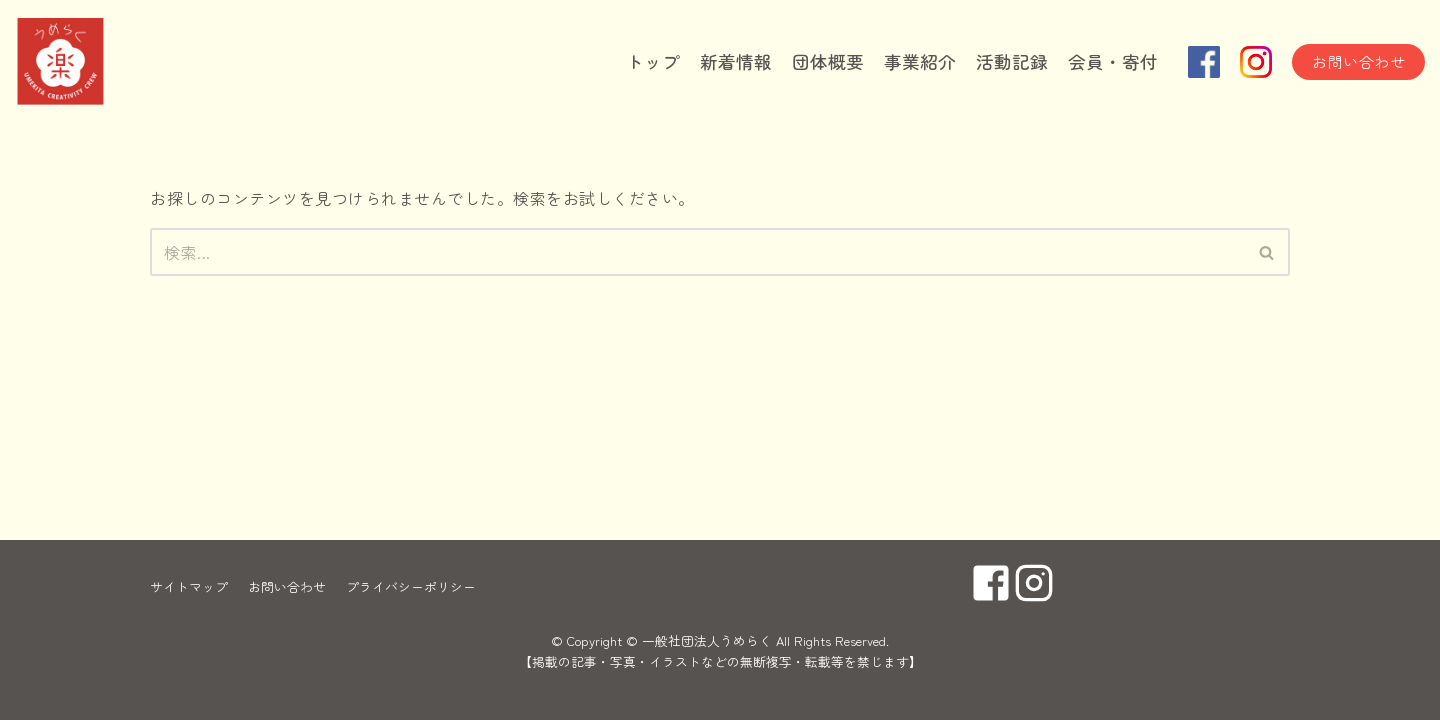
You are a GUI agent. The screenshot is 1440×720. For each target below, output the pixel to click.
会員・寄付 (1113, 61)
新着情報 (736, 61)
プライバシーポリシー (411, 586)
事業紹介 (920, 61)
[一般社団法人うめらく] (115, 62)
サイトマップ (189, 586)
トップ (653, 61)
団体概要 (828, 61)
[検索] (697, 252)
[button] (1266, 252)
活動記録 (1012, 61)
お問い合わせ (1358, 61)
